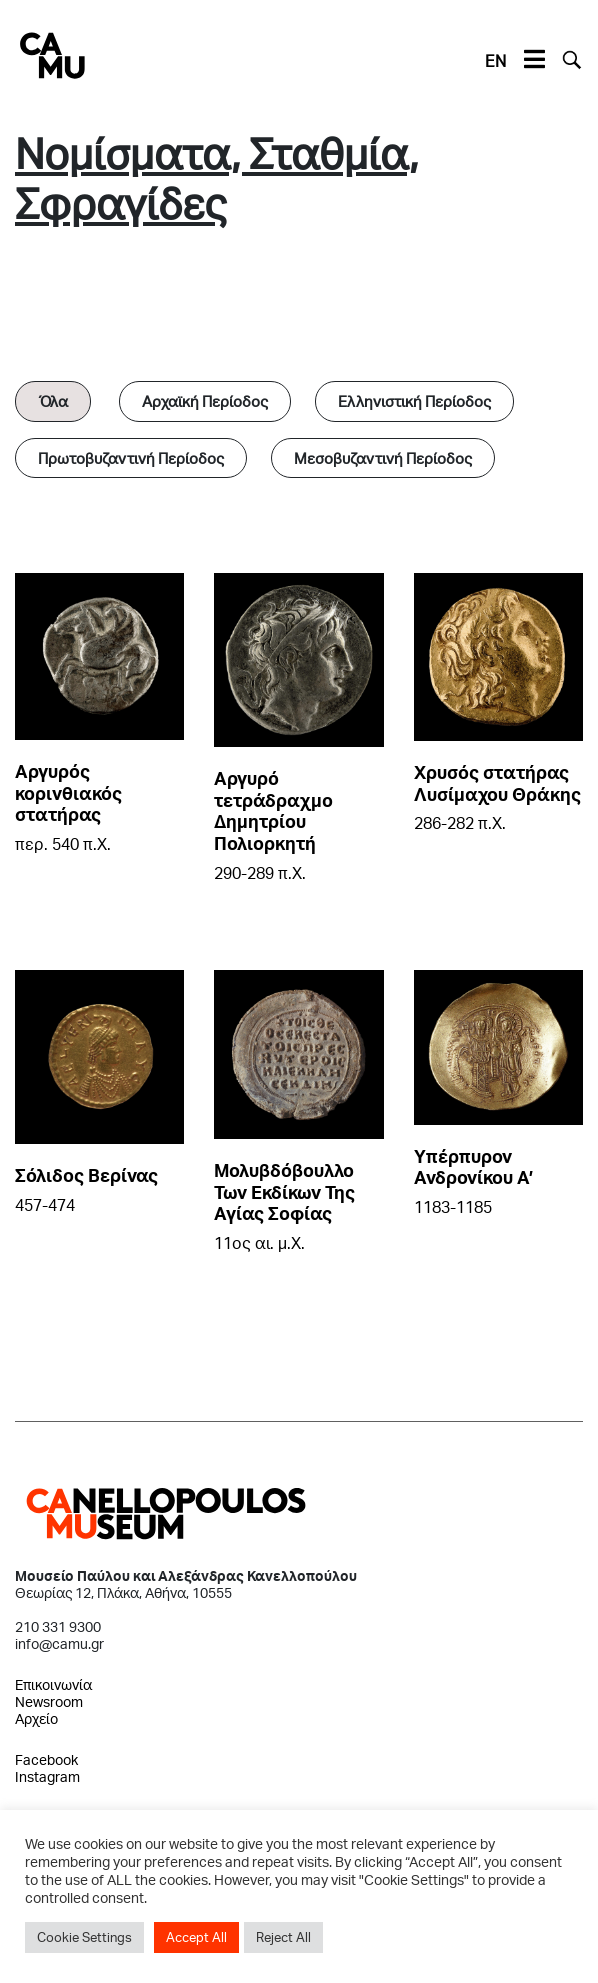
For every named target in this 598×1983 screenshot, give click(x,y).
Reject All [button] (283, 1937)
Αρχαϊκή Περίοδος (205, 401)
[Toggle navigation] (534, 60)
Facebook (46, 1759)
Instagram (47, 1776)
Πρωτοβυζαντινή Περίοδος (131, 458)
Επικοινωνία (53, 1684)
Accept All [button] (196, 1937)
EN (495, 60)
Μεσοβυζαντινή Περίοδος (383, 458)
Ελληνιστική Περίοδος (414, 401)
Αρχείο (36, 1718)
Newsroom (49, 1701)
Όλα (53, 401)
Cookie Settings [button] (84, 1937)
